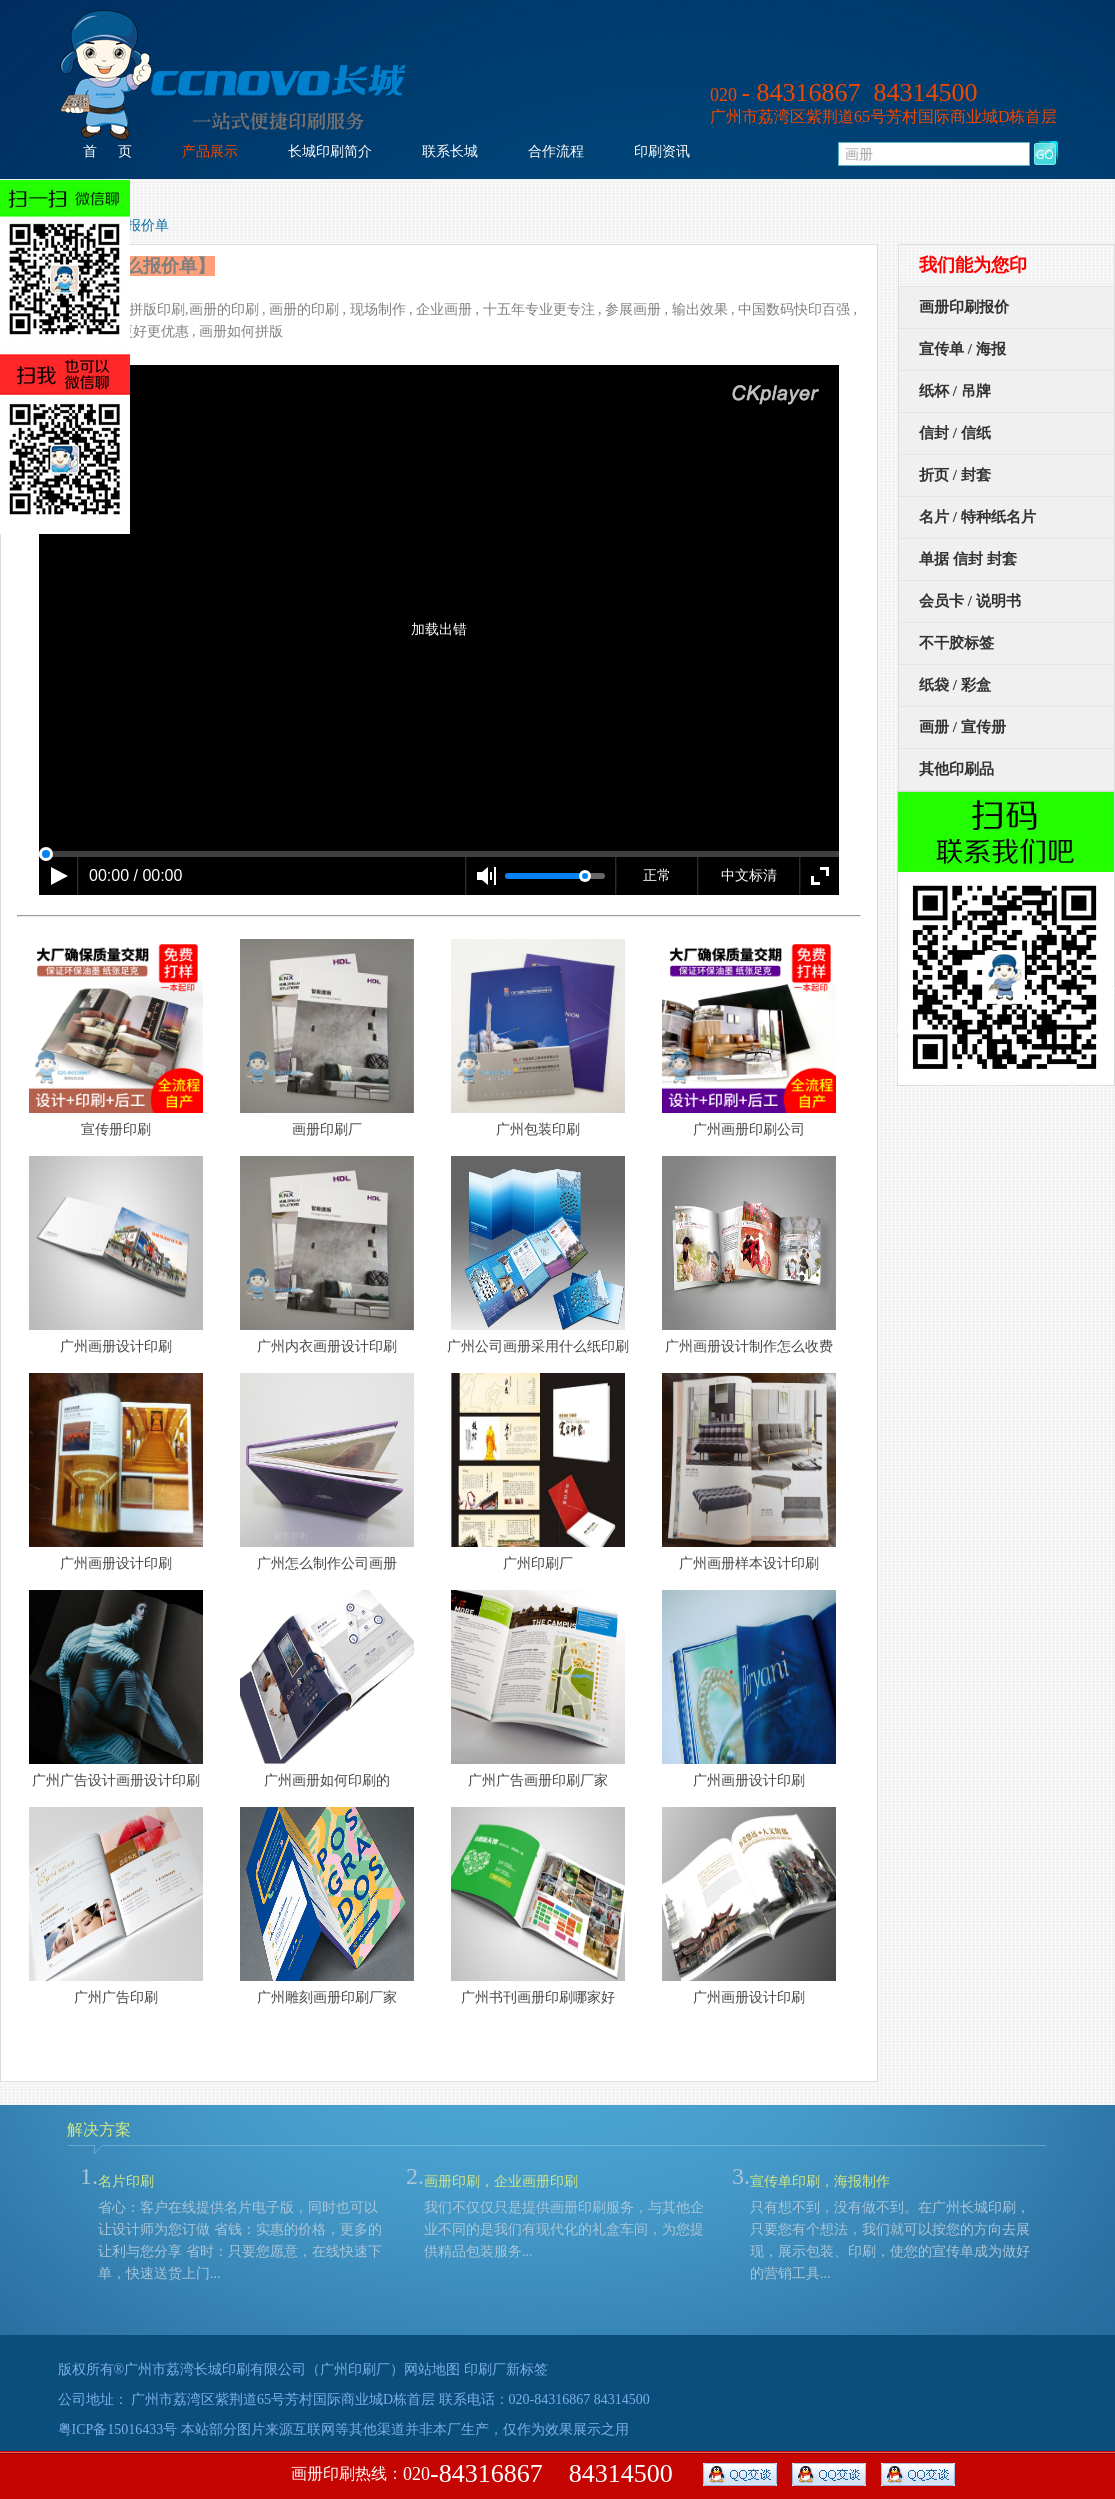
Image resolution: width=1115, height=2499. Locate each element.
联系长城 (450, 151)
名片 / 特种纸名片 (977, 517)
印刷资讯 (662, 151)
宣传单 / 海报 (962, 349)
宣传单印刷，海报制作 (820, 2181)
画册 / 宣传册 (962, 727)
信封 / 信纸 (955, 433)
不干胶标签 (956, 643)
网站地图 (432, 2369)
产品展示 (210, 151)
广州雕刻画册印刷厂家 (327, 1997)
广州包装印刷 (538, 1129)
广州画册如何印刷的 (327, 1780)
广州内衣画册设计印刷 (327, 1346)
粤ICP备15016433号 (118, 2429)
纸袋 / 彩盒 (955, 685)
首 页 (107, 151)
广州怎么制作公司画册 (327, 1563)
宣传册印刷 (116, 1129)
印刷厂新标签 (506, 2369)
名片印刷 (126, 2181)
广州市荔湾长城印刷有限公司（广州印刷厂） (264, 2369)
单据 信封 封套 (968, 559)
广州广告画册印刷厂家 (538, 1780)
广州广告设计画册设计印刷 (116, 1780)
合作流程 (556, 151)
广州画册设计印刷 (116, 1346)
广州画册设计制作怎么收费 (749, 1346)
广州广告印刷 (116, 1997)
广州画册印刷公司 (749, 1129)
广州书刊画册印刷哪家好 (538, 1997)
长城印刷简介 (330, 151)
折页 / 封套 (955, 475)
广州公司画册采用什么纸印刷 (538, 1346)
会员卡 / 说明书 (970, 601)
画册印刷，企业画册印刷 (501, 2181)
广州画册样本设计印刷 (749, 1563)
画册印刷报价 (964, 307)
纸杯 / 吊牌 (955, 391)
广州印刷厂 (538, 1563)
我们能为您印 (973, 265)
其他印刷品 (956, 769)
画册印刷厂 (327, 1129)
